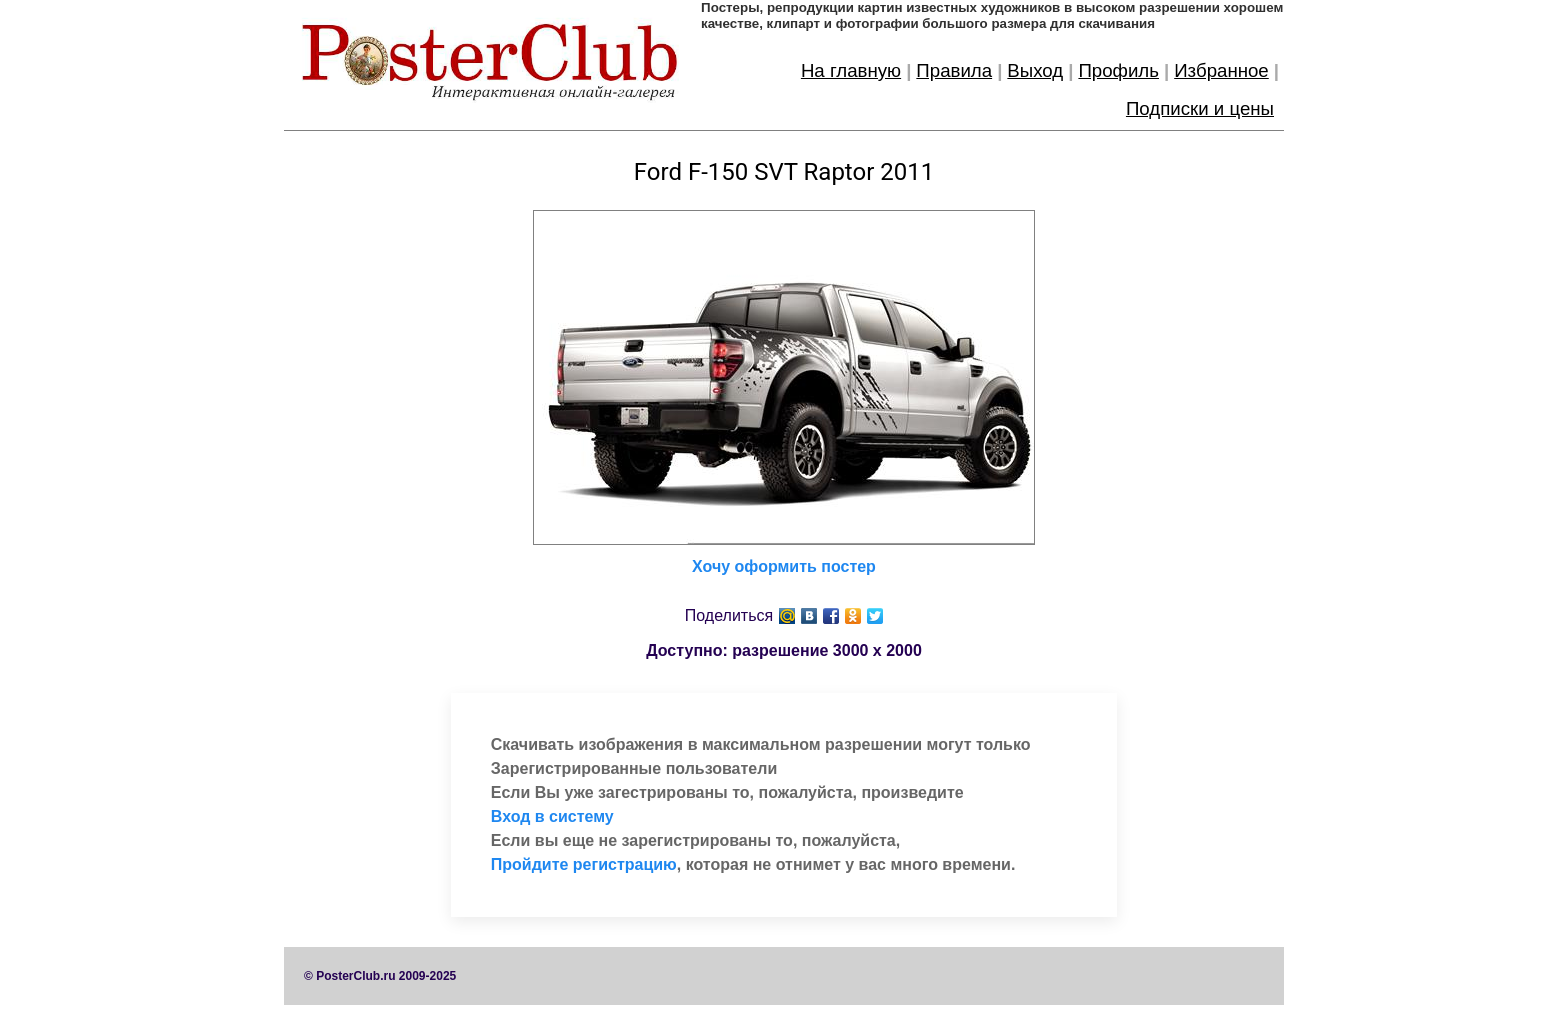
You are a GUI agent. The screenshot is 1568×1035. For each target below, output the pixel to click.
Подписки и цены (1200, 108)
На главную (851, 70)
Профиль (1118, 70)
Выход (1035, 70)
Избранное (1221, 70)
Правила (954, 70)
